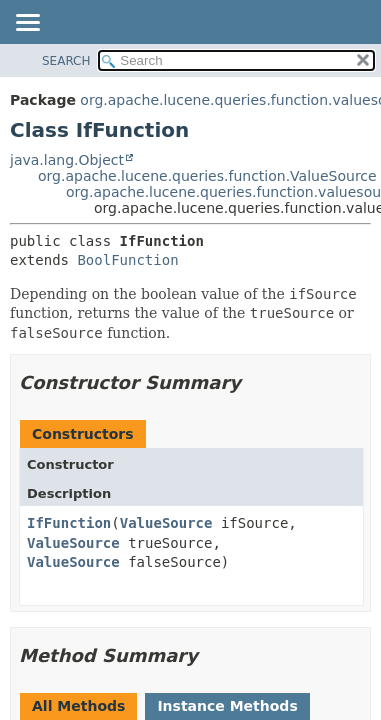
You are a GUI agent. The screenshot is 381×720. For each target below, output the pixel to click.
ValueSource (166, 523)
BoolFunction (127, 260)
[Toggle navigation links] (27, 24)
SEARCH (66, 61)
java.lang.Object (67, 160)
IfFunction (69, 523)
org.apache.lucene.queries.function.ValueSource (207, 176)
